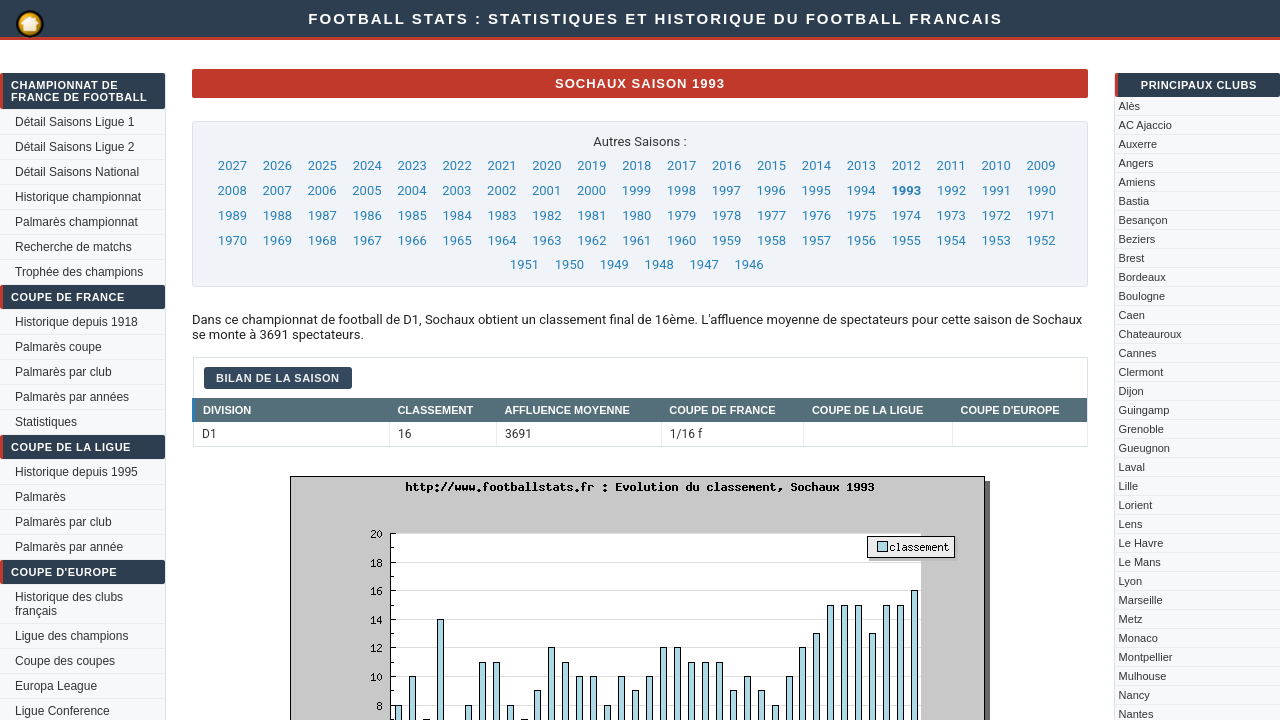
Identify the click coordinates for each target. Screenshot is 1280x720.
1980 (636, 215)
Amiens (1137, 182)
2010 (996, 165)
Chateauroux (1150, 334)
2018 (636, 165)
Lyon (1130, 581)
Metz (1131, 619)
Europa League (56, 686)
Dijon (1131, 391)
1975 (861, 215)
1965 (456, 240)
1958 (771, 240)
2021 (501, 165)
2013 (861, 165)
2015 (771, 165)
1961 (636, 240)
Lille (1129, 486)
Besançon (1143, 220)
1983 (501, 215)
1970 (232, 240)
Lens (1131, 524)
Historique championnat (78, 197)
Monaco (1138, 638)
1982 (546, 215)
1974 (906, 215)
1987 (322, 215)
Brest (1132, 258)
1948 (659, 264)
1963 (546, 240)
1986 (367, 215)
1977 (771, 215)
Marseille (1141, 600)
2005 (366, 190)
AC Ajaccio (1145, 125)
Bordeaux (1142, 277)
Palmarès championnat (76, 222)
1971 (1040, 215)
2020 (546, 165)
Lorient (1136, 505)
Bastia (1134, 201)
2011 (951, 165)
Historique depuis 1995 (76, 472)
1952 (1040, 240)
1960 (681, 240)
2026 (277, 165)
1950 (569, 264)
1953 (996, 240)
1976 (816, 215)
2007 (276, 190)
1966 (412, 240)
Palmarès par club (63, 372)
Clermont (1141, 372)
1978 (726, 215)
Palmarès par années (72, 397)
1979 (681, 215)
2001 (546, 190)
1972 (996, 215)
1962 (591, 240)
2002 (501, 190)
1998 (681, 190)
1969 (277, 240)
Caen (1132, 315)
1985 (412, 215)
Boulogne (1142, 296)
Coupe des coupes (65, 661)
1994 (860, 190)
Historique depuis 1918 (76, 322)
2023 (412, 165)
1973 (951, 215)
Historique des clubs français (69, 604)
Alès (1129, 106)
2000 (591, 190)
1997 (726, 190)
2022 (456, 165)
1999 (636, 190)
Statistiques (46, 422)
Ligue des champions (71, 636)
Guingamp (1144, 410)
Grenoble (1141, 429)
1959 (726, 240)
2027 (232, 165)
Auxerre (1138, 144)
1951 (524, 264)
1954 (951, 240)
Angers (1136, 163)
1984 (456, 215)
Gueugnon (1144, 448)
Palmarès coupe (58, 347)
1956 (861, 240)
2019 (591, 165)
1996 (771, 190)
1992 (951, 190)
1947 (704, 264)
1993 (906, 190)
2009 (1040, 165)
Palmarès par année (69, 547)
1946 (748, 264)
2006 (321, 190)
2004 (411, 190)
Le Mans (1140, 562)
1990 (1041, 190)
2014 (816, 165)
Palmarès (40, 497)
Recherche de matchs (73, 247)
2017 (681, 165)
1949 (614, 264)
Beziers (1137, 239)
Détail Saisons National (77, 172)
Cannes (1138, 353)
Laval (1132, 467)
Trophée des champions (79, 272)
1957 (816, 240)
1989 (232, 215)
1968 (322, 240)
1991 (996, 190)
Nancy (1134, 695)
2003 (456, 190)
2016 (726, 165)
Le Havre (1141, 543)
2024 (367, 165)
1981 (591, 215)
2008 (232, 190)
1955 (906, 240)
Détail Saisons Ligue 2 (74, 147)
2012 (906, 165)
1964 (501, 240)
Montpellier (1146, 657)
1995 (816, 190)
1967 (367, 240)
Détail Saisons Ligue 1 (74, 122)
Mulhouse (1143, 676)
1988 (277, 215)
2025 (322, 165)
